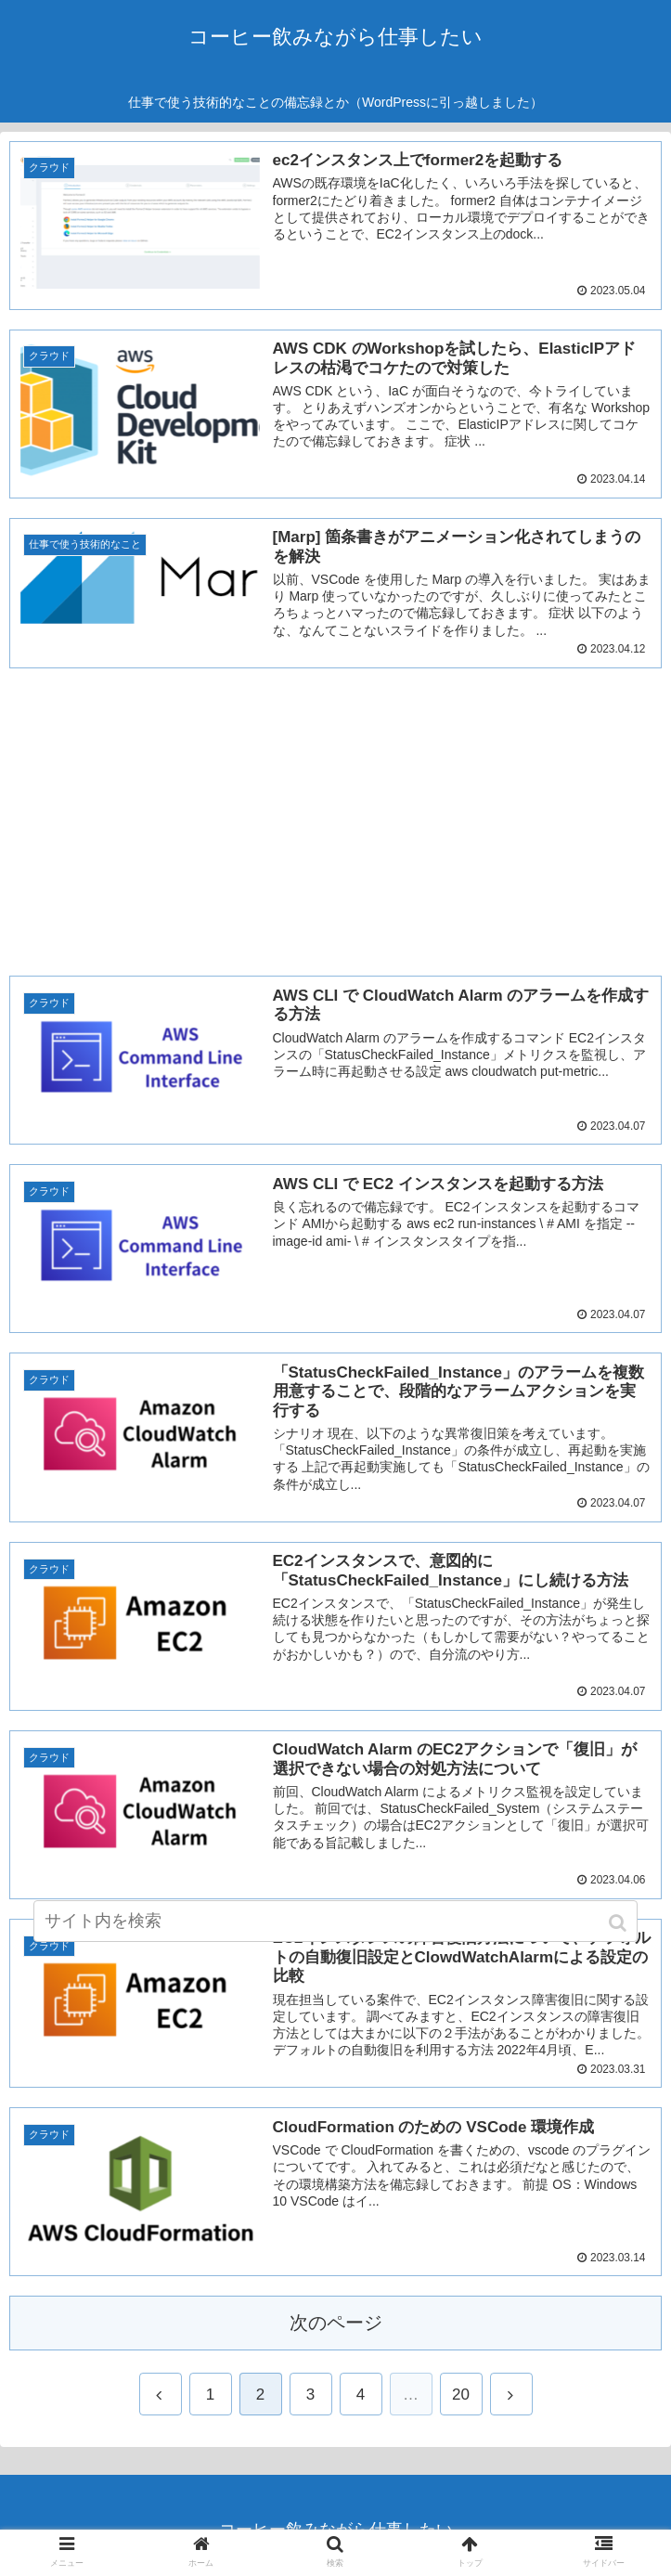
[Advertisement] (335, 818)
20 (461, 2394)
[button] (619, 1923)
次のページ (336, 2323)
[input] (335, 1921)
